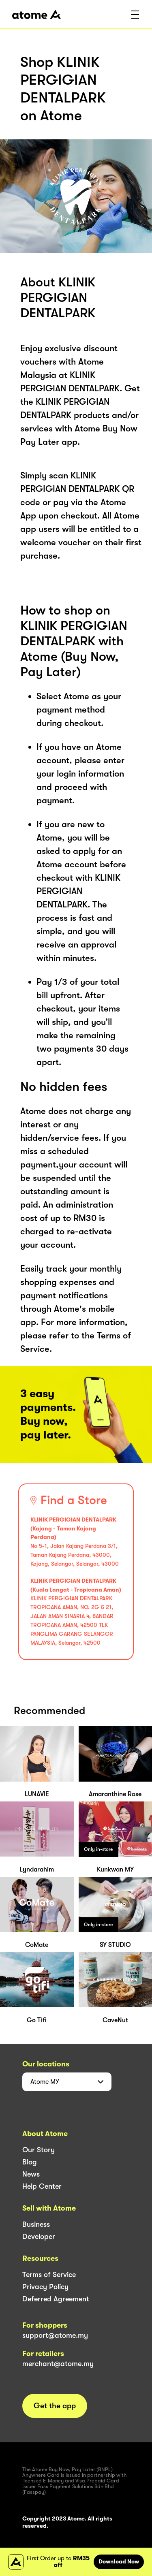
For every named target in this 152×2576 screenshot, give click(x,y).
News (31, 2174)
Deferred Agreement (55, 2299)
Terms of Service (49, 2275)
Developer (38, 2236)
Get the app (55, 2405)
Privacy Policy (45, 2287)
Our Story (38, 2150)
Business (36, 2224)
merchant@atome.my (58, 2364)
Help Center (42, 2186)
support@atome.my (55, 2335)
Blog (29, 2162)
